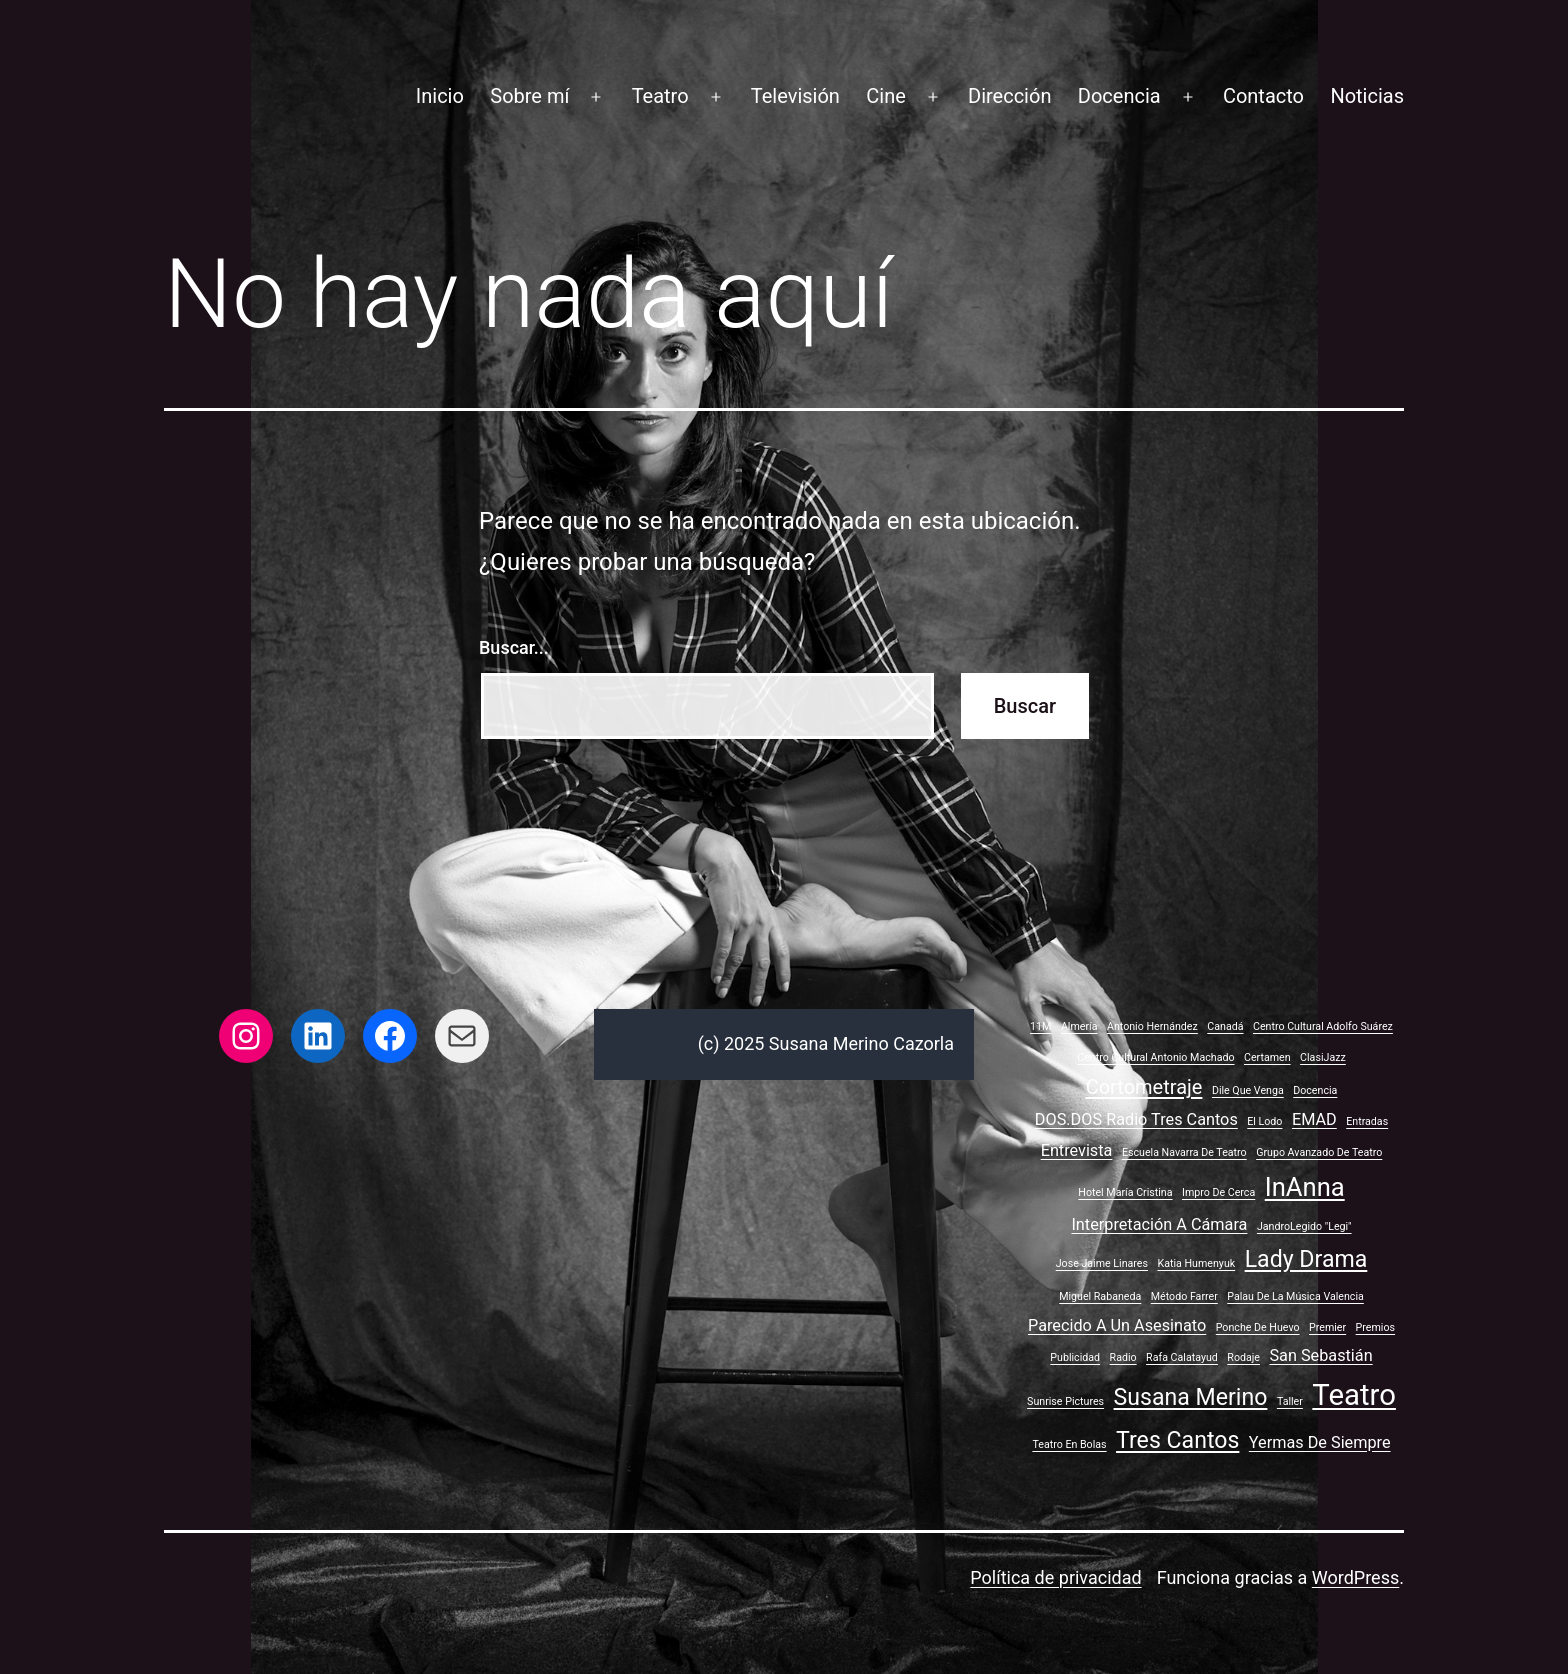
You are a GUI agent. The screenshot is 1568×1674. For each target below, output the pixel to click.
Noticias (1367, 96)
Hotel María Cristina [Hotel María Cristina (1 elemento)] (1125, 1192)
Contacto (1263, 96)
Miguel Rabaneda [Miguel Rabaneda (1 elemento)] (1100, 1296)
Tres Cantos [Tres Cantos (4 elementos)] (1177, 1440)
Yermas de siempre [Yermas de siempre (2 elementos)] (1320, 1442)
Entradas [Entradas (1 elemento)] (1367, 1121)
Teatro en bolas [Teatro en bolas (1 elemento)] (1069, 1444)
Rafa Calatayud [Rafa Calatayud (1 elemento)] (1182, 1357)
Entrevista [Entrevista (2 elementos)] (1077, 1150)
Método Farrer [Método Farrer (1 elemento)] (1184, 1296)
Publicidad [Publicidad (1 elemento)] (1075, 1357)
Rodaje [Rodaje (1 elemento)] (1243, 1357)
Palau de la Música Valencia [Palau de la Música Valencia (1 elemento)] (1295, 1296)
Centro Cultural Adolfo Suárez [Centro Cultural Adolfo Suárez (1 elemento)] (1323, 1026)
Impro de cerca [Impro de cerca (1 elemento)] (1218, 1192)
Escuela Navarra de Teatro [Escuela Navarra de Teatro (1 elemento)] (1184, 1152)
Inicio (440, 96)
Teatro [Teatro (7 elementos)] (1354, 1395)
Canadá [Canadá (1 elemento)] (1225, 1026)
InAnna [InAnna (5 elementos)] (1305, 1187)
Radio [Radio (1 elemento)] (1123, 1357)
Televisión (795, 96)
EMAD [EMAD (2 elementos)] (1314, 1119)
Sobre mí (529, 96)
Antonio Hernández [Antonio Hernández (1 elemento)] (1152, 1026)
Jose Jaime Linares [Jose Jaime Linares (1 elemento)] (1102, 1263)
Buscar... (514, 647)
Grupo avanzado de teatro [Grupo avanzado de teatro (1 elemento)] (1319, 1152)
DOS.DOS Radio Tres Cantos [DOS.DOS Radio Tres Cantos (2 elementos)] (1136, 1119)
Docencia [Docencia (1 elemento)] (1315, 1090)
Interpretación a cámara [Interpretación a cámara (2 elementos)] (1159, 1224)
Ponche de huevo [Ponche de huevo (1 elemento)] (1258, 1327)
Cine (886, 96)
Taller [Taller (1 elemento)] (1290, 1401)
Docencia (1119, 96)
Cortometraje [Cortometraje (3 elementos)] (1144, 1087)
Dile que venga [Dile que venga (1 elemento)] (1248, 1090)
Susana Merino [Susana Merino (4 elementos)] (1191, 1397)
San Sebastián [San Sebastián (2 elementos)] (1320, 1355)
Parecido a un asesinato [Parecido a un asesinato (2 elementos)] (1117, 1325)
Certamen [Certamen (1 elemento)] (1267, 1057)
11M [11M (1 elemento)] (1040, 1026)
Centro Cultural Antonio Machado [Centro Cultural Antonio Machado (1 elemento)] (1155, 1057)
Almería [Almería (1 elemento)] (1079, 1026)
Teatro (660, 96)
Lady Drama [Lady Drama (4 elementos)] (1306, 1259)
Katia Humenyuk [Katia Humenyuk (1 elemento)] (1196, 1263)
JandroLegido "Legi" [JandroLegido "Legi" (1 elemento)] (1304, 1226)
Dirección (1009, 96)
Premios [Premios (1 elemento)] (1375, 1327)
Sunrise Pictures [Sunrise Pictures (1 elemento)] (1065, 1401)
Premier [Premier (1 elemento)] (1327, 1327)
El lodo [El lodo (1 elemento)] (1264, 1121)
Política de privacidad (1055, 1577)
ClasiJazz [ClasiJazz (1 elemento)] (1323, 1057)
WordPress (1355, 1577)
